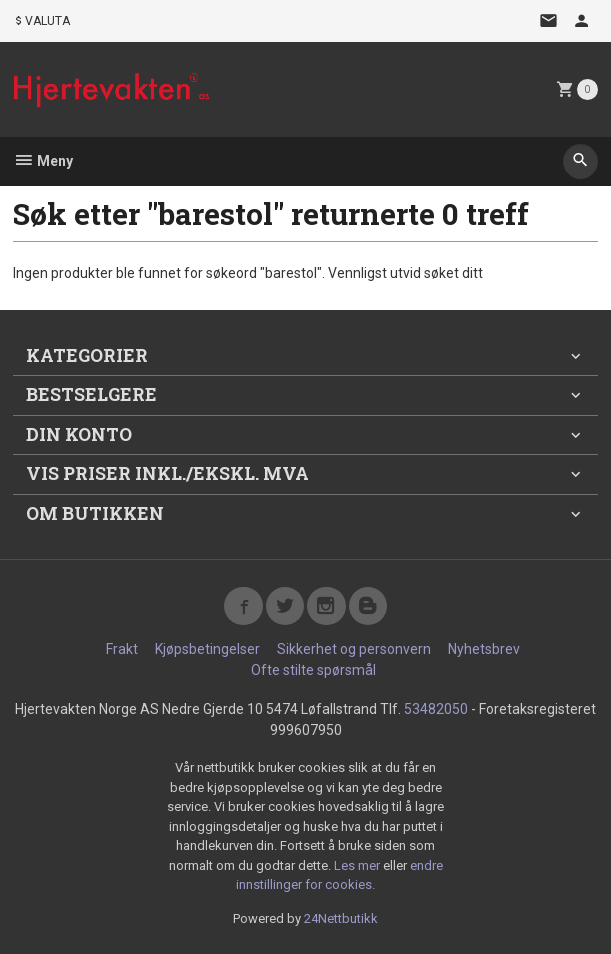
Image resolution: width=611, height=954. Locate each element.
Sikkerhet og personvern (354, 649)
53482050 (436, 709)
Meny (43, 161)
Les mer (358, 865)
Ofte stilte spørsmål (313, 670)
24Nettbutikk (341, 918)
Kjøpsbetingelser (207, 649)
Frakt (122, 649)
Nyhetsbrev (484, 649)
